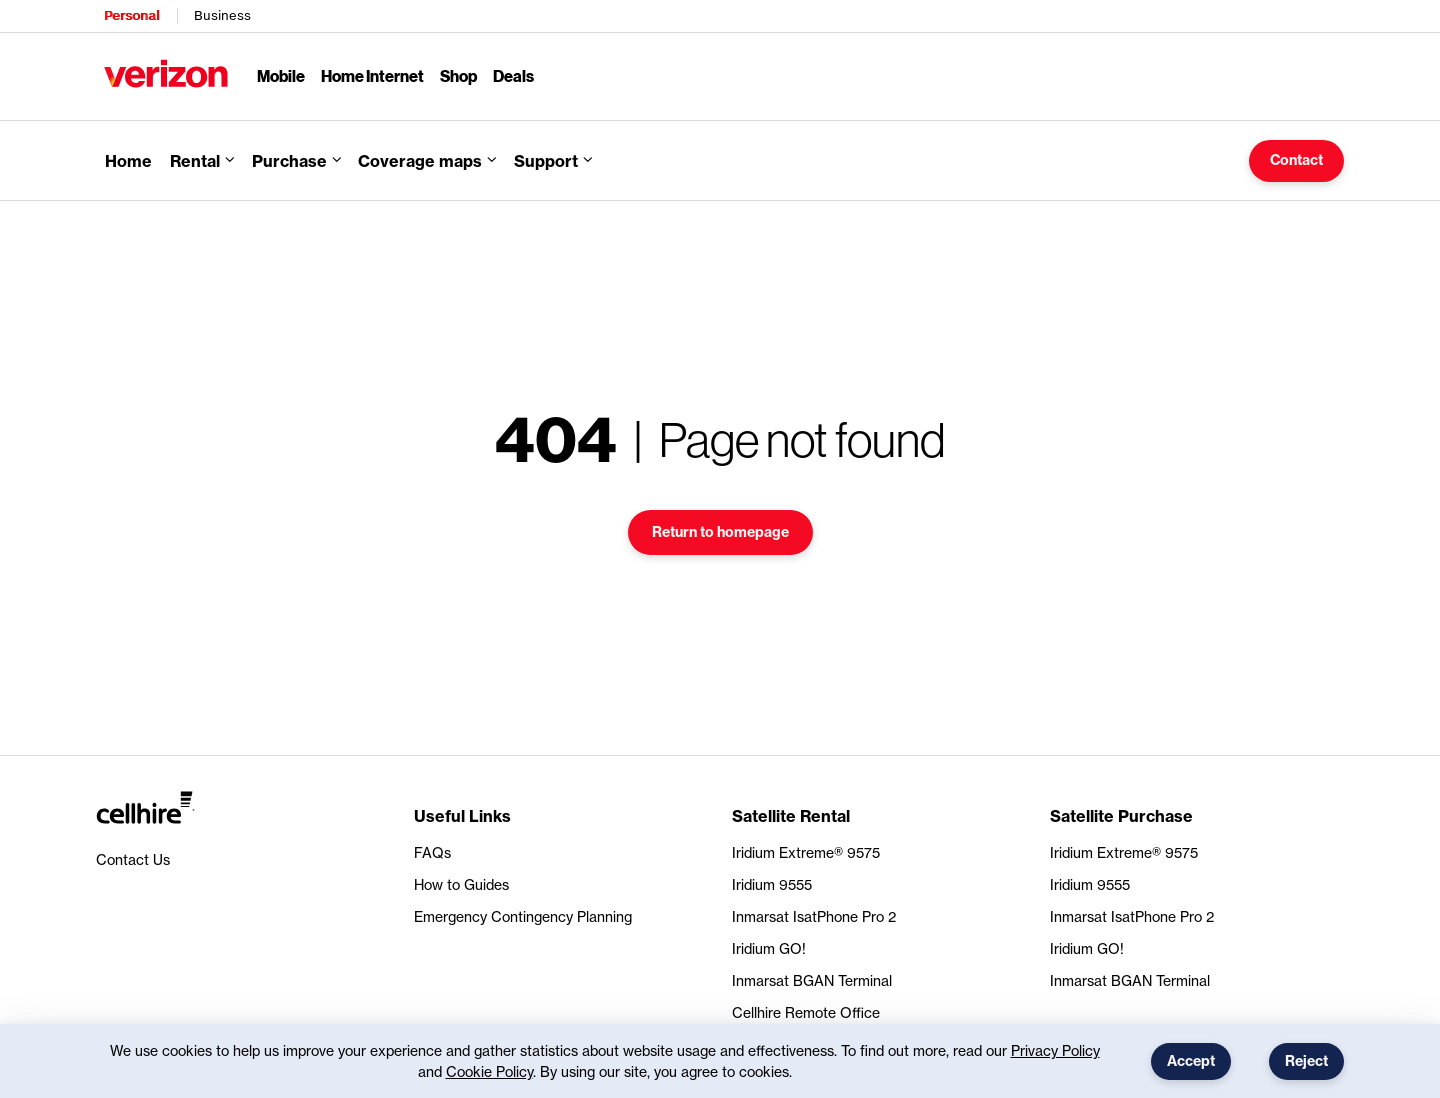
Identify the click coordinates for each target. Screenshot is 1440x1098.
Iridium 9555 (772, 884)
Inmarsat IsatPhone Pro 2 (814, 916)
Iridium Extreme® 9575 (806, 852)
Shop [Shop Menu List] (458, 75)
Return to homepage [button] (720, 532)
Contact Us (133, 859)
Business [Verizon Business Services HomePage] (222, 15)
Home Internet (372, 75)
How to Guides (461, 884)
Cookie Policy (489, 1071)
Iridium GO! (769, 948)
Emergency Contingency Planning (523, 916)
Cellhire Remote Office (806, 1012)
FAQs (432, 852)
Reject (1306, 1061)
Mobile (281, 75)
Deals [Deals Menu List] (513, 75)
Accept (1191, 1061)
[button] (427, 161)
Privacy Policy (1055, 1050)
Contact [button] (1296, 160)
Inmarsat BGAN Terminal (812, 980)
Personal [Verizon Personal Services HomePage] (131, 15)
